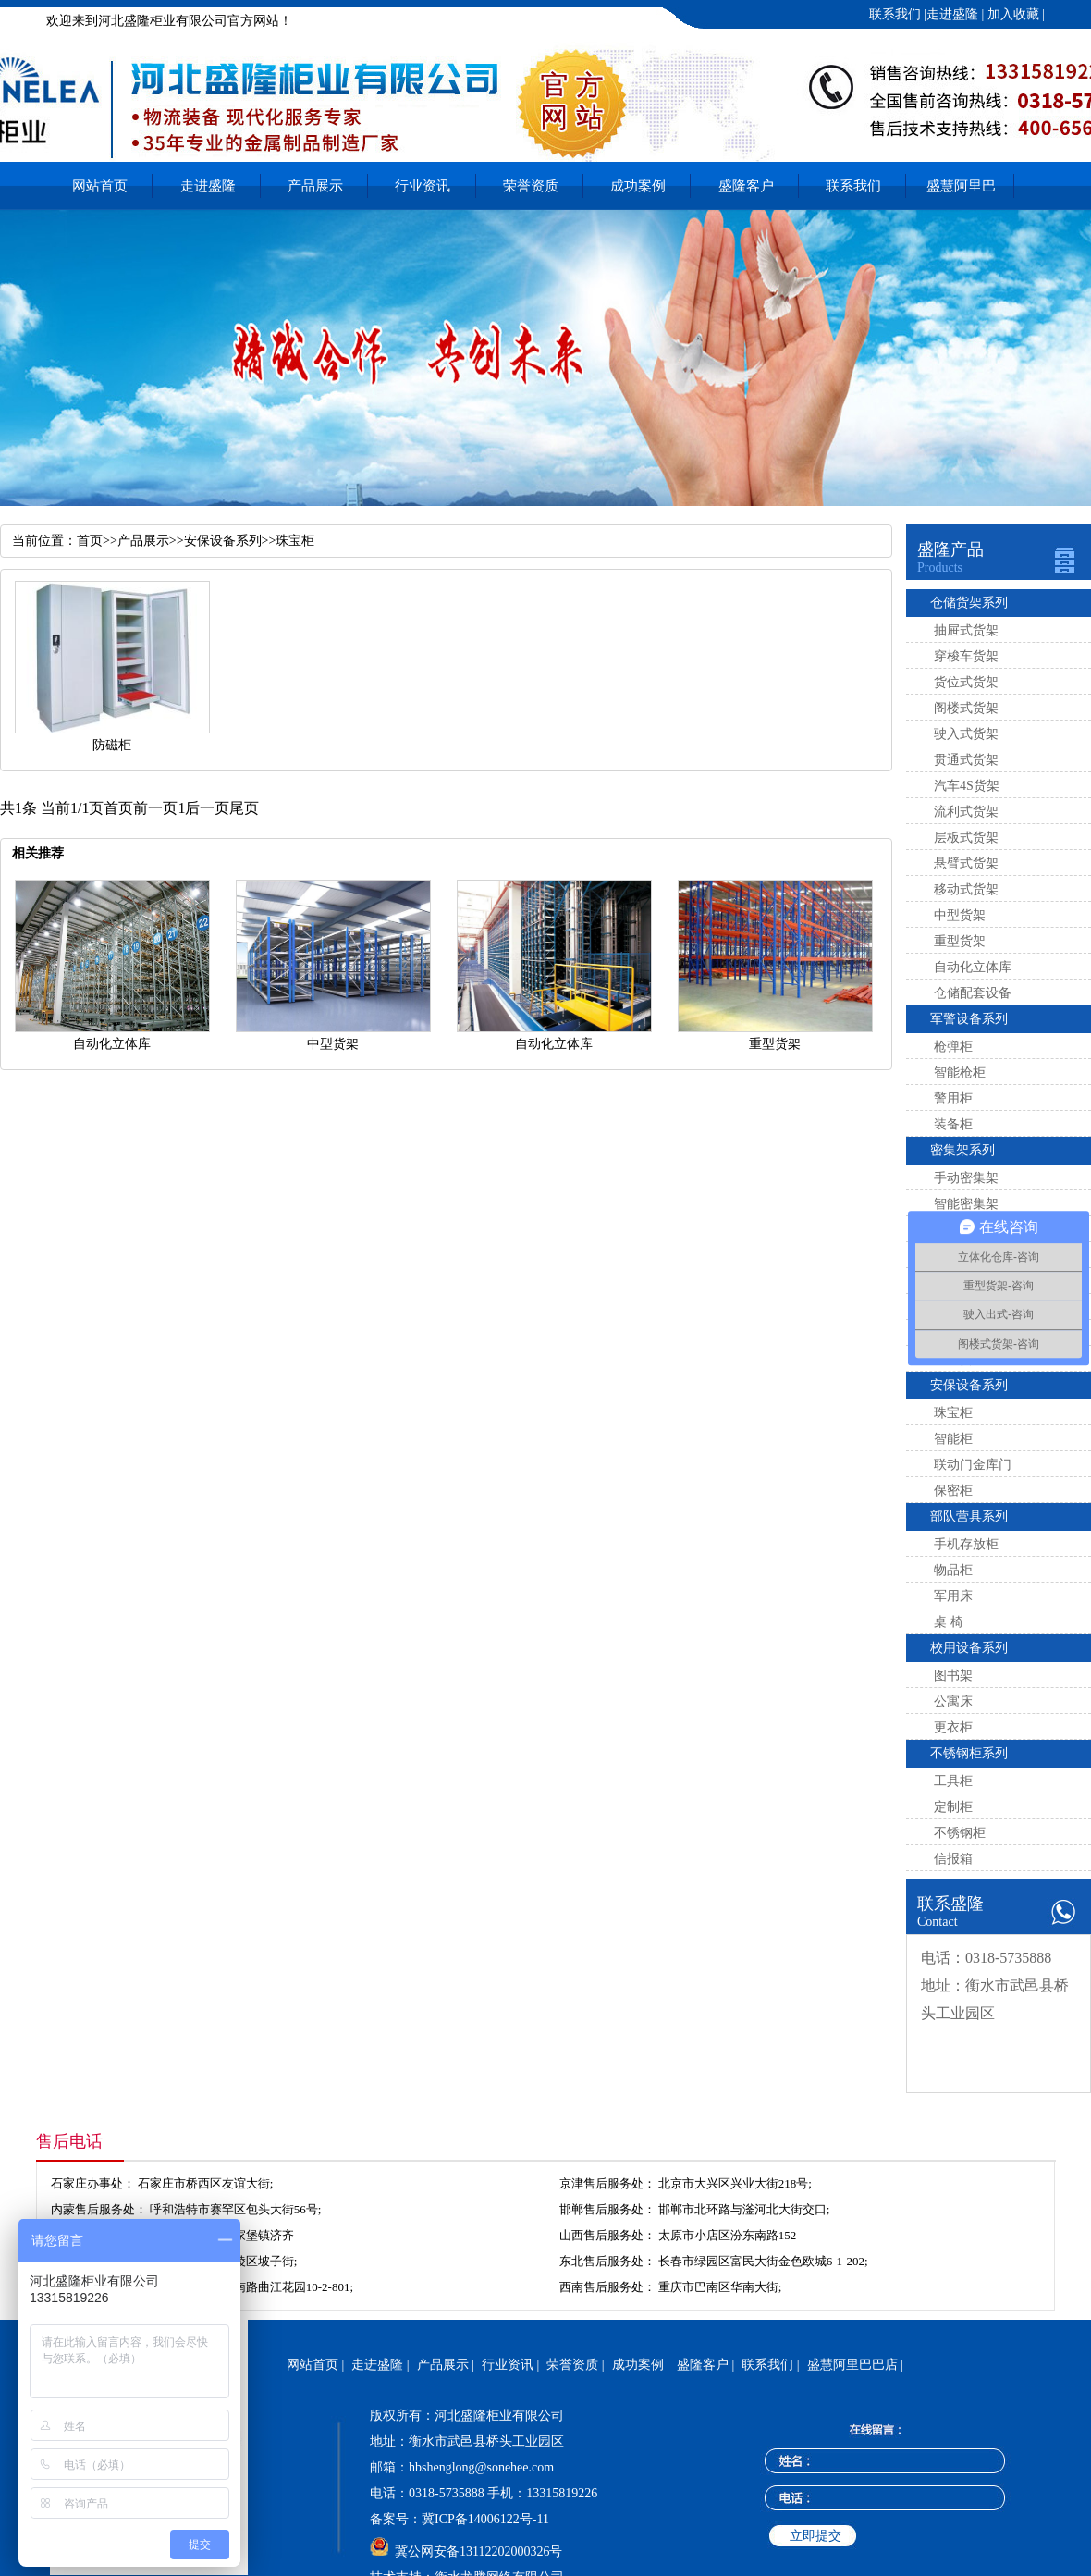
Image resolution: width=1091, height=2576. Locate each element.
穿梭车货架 (966, 656)
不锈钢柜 (960, 1833)
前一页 (155, 808)
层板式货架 (966, 837)
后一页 (207, 808)
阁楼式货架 (966, 708)
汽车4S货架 (966, 786)
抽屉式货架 (966, 630)
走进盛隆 (952, 14)
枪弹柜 (953, 1047)
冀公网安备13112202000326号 (478, 2551)
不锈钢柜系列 (969, 1753)
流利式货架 (966, 812)
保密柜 (953, 1491)
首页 (90, 541)
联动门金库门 (972, 1465)
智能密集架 (966, 1204)
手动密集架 (966, 1178)
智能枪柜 (960, 1072)
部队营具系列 (969, 1516)
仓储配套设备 (972, 993)
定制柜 (953, 1807)
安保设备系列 (969, 1385)
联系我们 (895, 14)
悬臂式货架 (966, 863)
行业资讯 (422, 186)
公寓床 (953, 1701)
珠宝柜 (953, 1413)
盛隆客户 (746, 186)
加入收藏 (1011, 14)
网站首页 (100, 186)
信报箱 (953, 1859)
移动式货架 (966, 889)
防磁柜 (111, 745)
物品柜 (953, 1570)
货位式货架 (966, 682)
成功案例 (638, 186)
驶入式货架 (966, 734)
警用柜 (953, 1098)
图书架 (953, 1675)
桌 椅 (948, 1622)
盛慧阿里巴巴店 (961, 194)
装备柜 (953, 1124)
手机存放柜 (966, 1544)
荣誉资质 (530, 186)
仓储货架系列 (969, 603)
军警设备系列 (969, 1019)
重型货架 (960, 941)
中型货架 (960, 915)
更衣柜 (953, 1727)
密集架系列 (962, 1150)
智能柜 (953, 1439)
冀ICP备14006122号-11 (485, 2519)
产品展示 (315, 186)
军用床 (953, 1596)
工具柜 (953, 1781)
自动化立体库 (972, 967)
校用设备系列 (969, 1648)
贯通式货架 (966, 760)
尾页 (244, 808)
